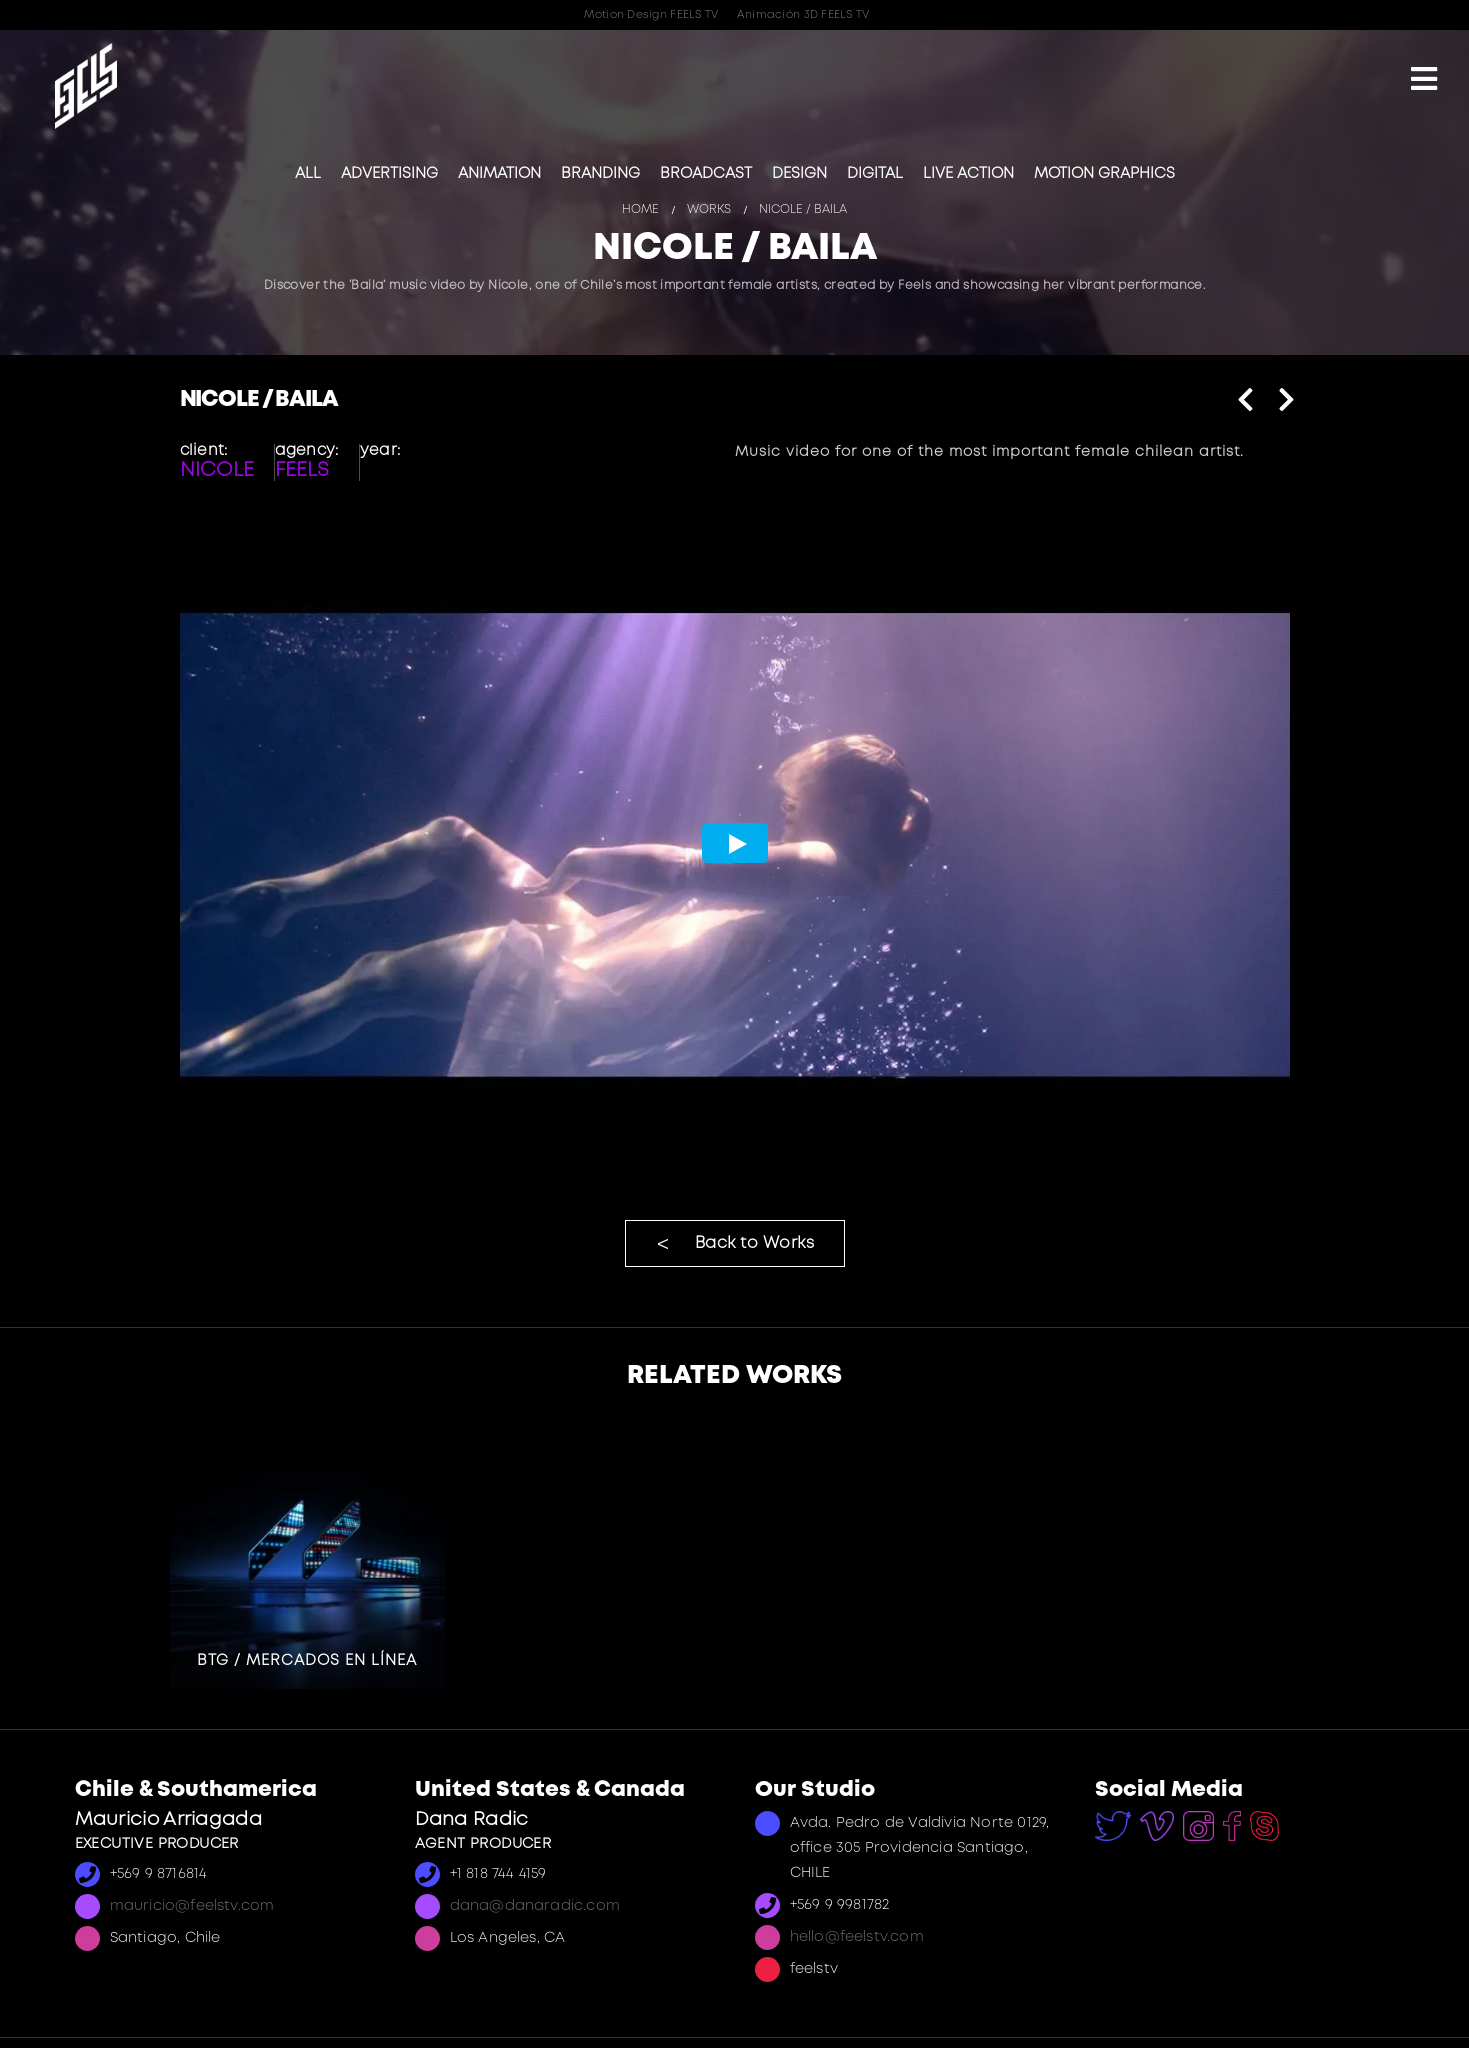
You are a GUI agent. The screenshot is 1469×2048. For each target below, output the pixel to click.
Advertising (389, 174)
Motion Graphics (1104, 174)
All (308, 174)
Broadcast (706, 174)
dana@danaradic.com (535, 1906)
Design (799, 174)
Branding (600, 174)
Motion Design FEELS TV (651, 15)
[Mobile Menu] (1424, 81)
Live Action (968, 174)
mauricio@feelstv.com (192, 1906)
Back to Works (755, 1243)
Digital (875, 174)
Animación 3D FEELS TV (803, 15)
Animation (499, 174)
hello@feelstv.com (857, 1937)
